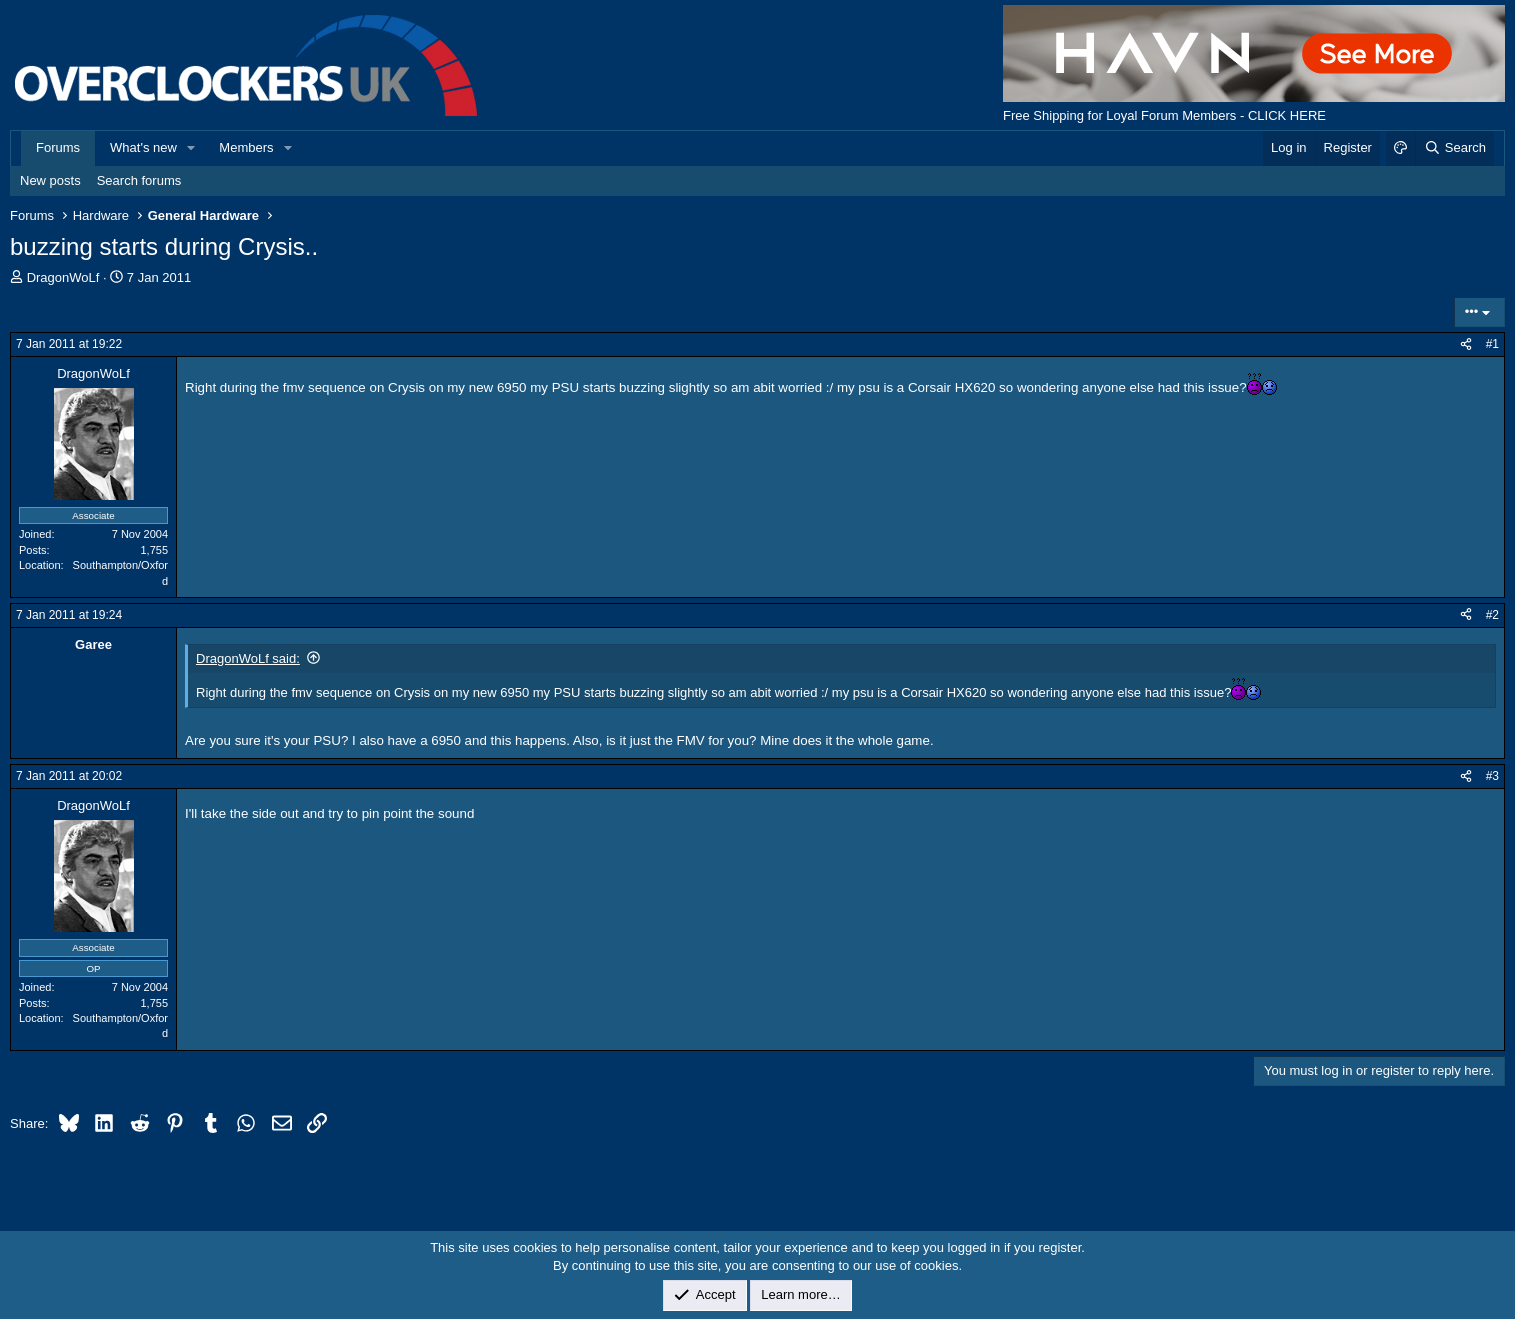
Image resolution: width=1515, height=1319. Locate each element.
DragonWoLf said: (248, 658)
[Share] (1466, 344)
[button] (192, 148)
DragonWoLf (63, 277)
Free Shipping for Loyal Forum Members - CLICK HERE (1164, 115)
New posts (50, 180)
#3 (1492, 776)
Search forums (139, 180)
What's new (143, 147)
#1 (1492, 344)
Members (246, 147)
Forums (58, 147)
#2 (1492, 615)
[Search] (1454, 148)
